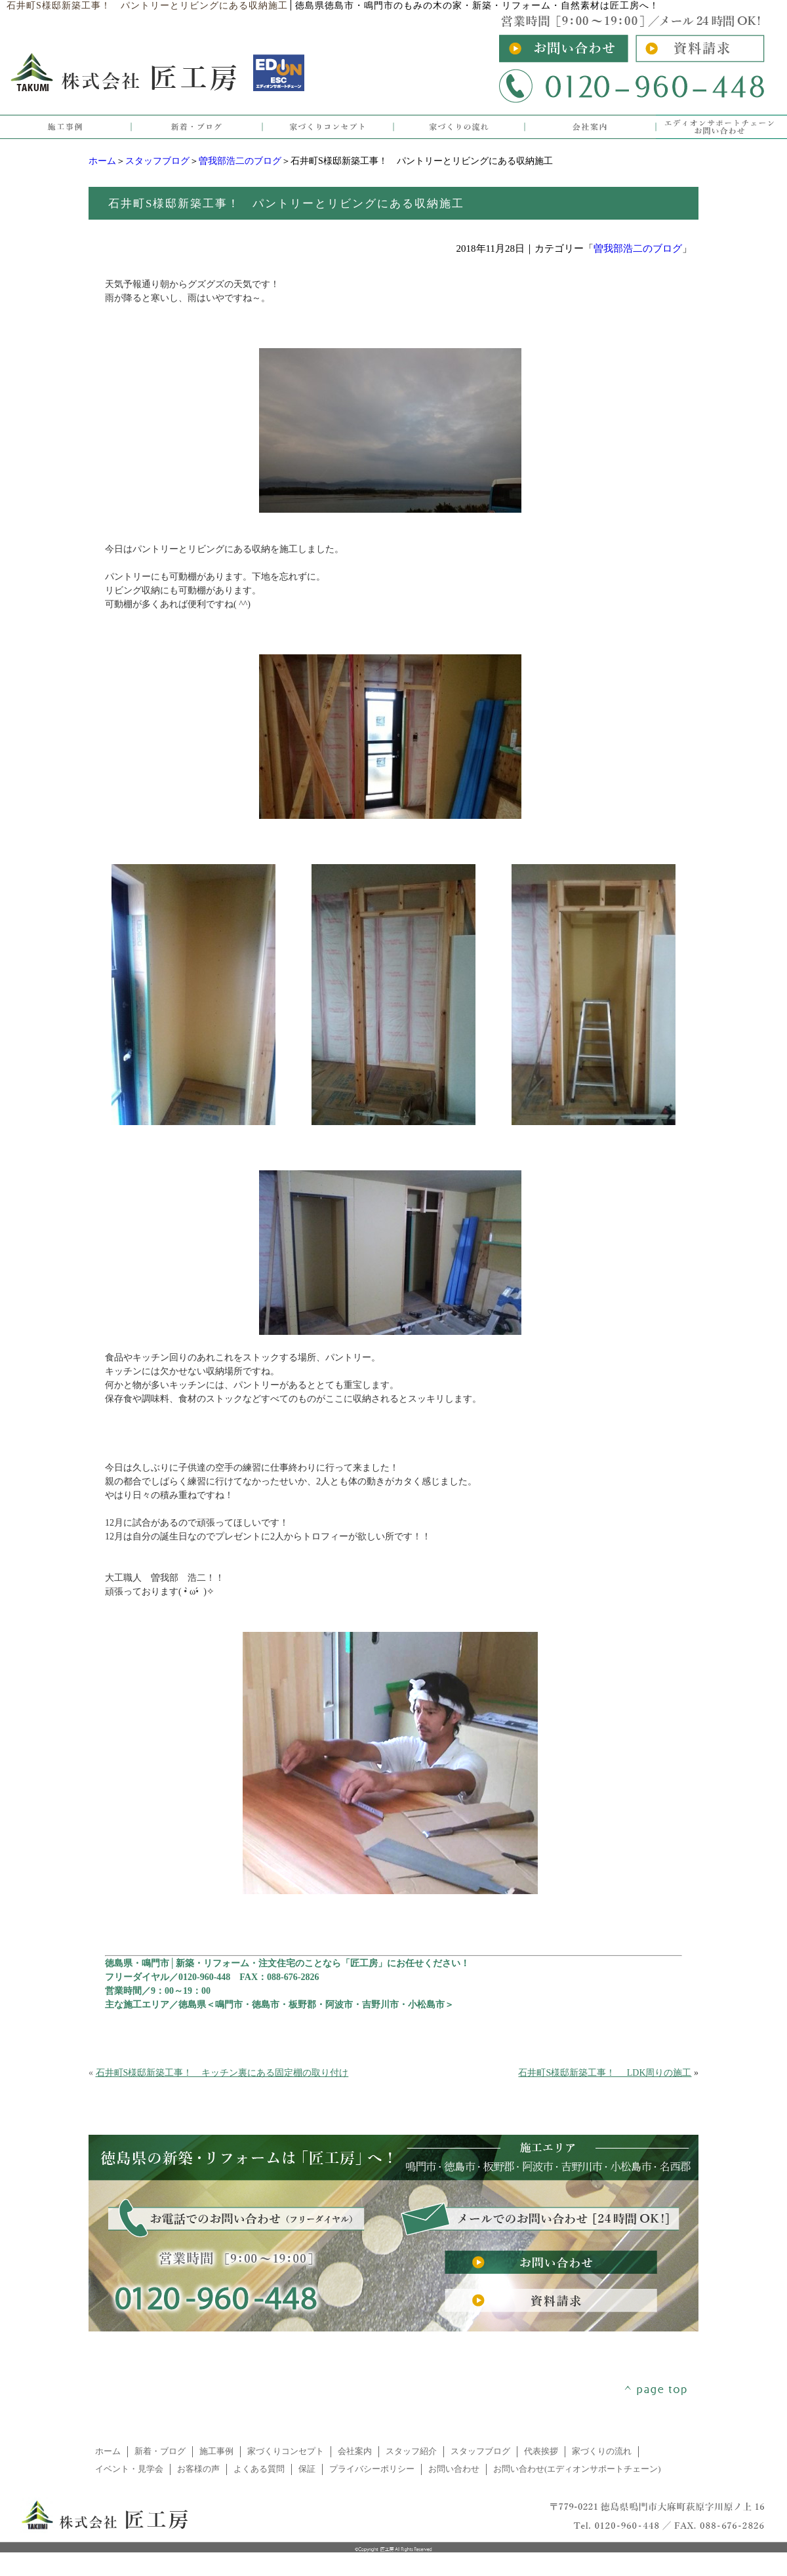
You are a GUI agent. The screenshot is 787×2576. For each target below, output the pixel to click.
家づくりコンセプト (285, 2451)
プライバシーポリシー (371, 2469)
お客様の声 (198, 2469)
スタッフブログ (157, 161)
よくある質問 (259, 2469)
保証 (306, 2469)
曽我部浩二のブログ (240, 161)
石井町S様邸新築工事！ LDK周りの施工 (604, 2073)
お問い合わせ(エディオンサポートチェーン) (577, 2469)
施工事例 (216, 2451)
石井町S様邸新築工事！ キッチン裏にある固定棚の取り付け (222, 2073)
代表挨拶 (541, 2451)
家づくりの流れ (602, 2451)
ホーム (102, 161)
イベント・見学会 (129, 2469)
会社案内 (355, 2451)
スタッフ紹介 (411, 2451)
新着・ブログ (160, 2451)
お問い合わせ (453, 2469)
